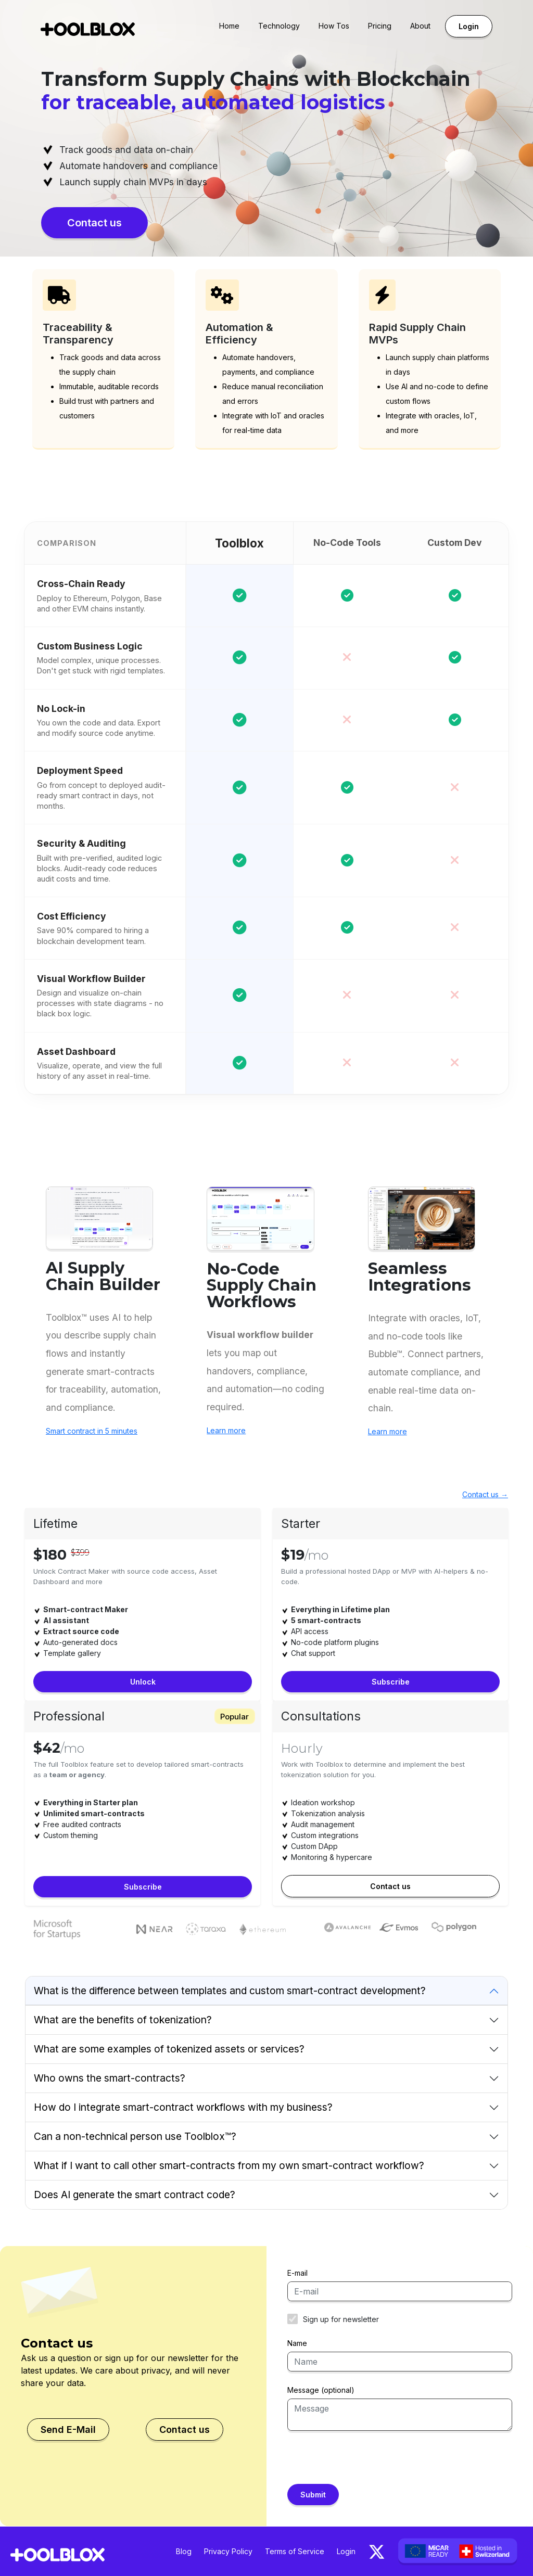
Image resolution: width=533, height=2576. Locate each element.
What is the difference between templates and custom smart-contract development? (230, 1990)
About (420, 25)
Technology (279, 25)
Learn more (226, 1430)
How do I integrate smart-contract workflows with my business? (183, 2107)
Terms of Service (294, 2551)
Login (469, 26)
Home (229, 25)
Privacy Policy (228, 2551)
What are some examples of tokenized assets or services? (169, 2049)
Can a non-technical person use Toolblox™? (135, 2136)
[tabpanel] (390, 1620)
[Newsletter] (292, 2319)
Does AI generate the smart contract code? (134, 2194)
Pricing (379, 25)
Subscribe (391, 1681)
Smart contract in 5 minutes (91, 1430)
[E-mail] (400, 2291)
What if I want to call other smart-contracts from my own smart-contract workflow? (229, 2165)
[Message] (400, 2414)
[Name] (400, 2361)
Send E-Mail (68, 2429)
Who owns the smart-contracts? (109, 2078)
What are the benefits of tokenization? (123, 2019)
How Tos (334, 25)
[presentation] (366, 2463)
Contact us (94, 222)
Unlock (143, 1681)
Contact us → (485, 1494)
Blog (184, 2551)
